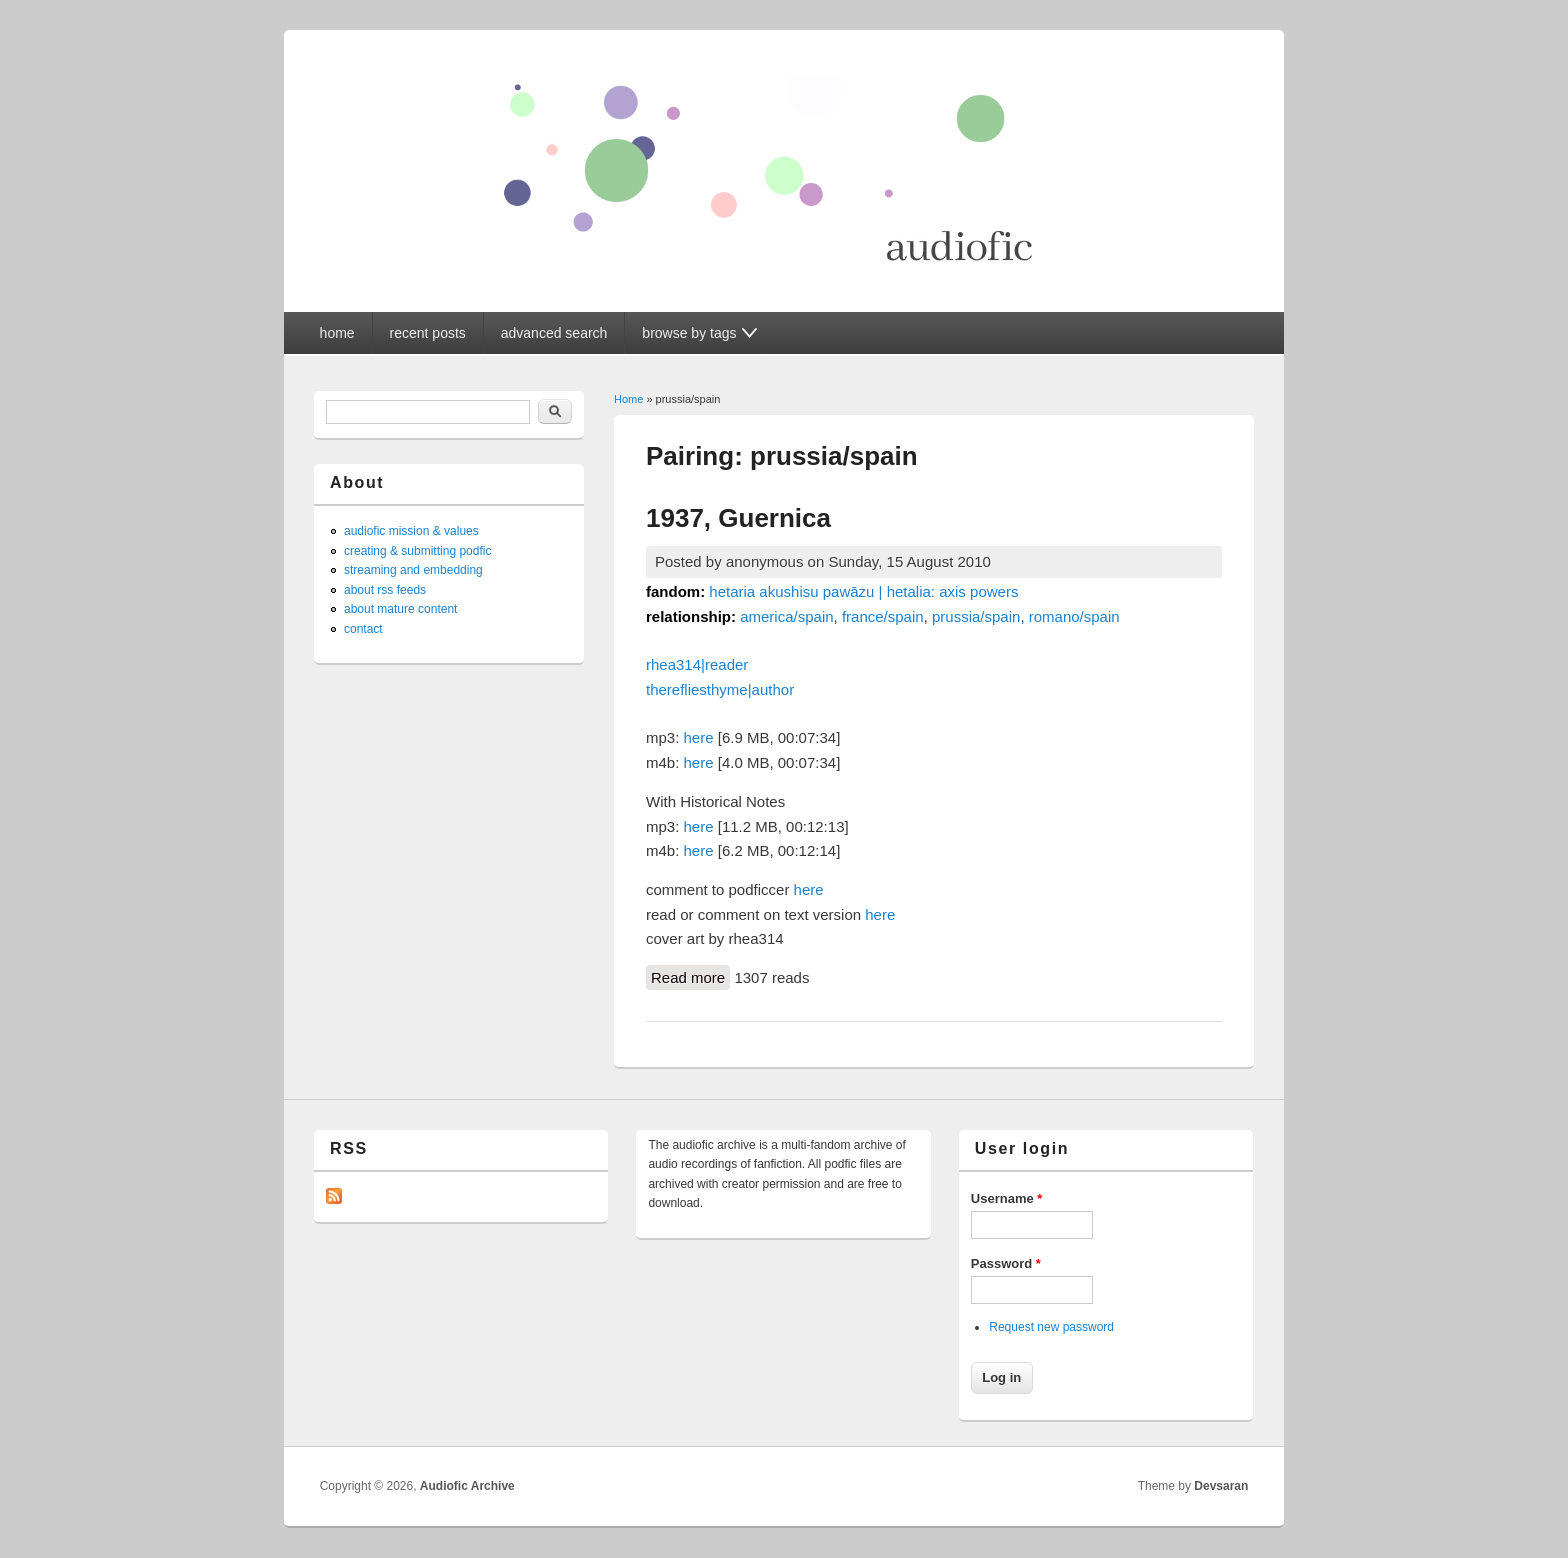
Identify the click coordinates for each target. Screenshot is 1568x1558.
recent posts (428, 333)
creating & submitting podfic (417, 551)
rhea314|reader (697, 664)
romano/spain (1074, 616)
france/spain (883, 616)
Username (1007, 1198)
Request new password (1051, 1327)
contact (363, 629)
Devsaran (1221, 1486)
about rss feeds (385, 590)
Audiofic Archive (467, 1486)
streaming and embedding (413, 570)
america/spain (786, 616)
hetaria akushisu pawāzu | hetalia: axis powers (863, 591)
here (699, 737)
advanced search (554, 333)
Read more (690, 976)
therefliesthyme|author (720, 689)
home (337, 333)
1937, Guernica (738, 518)
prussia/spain (976, 616)
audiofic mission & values (411, 531)
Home (628, 399)
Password (1006, 1263)
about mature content (400, 609)
